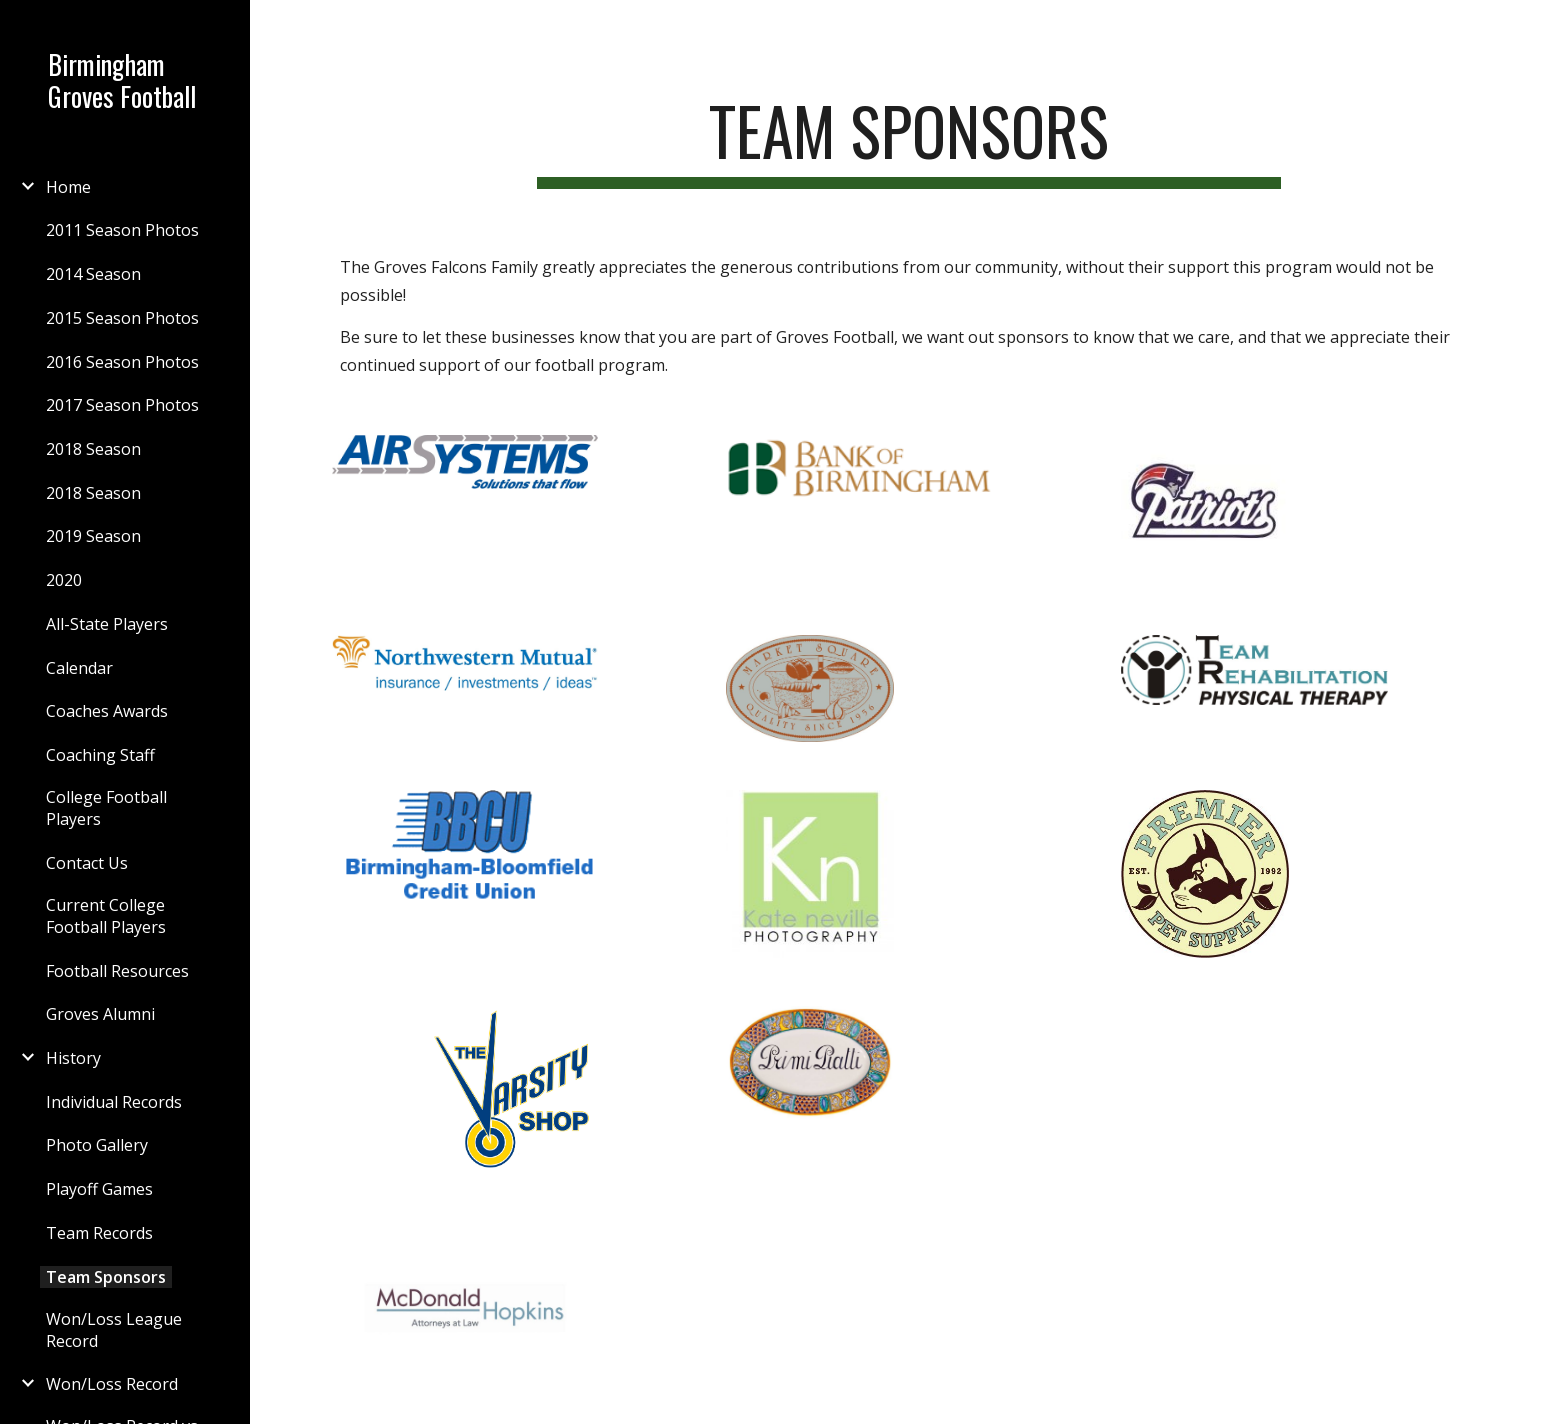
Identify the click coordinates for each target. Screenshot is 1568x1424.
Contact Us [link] (87, 863)
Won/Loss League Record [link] (114, 1330)
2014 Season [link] (93, 274)
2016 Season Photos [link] (122, 362)
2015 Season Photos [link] (122, 318)
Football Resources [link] (117, 971)
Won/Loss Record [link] (112, 1384)
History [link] (73, 1058)
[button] (1544, 28)
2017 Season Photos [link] (122, 405)
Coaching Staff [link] (100, 755)
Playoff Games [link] (99, 1189)
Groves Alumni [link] (100, 1014)
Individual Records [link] (114, 1102)
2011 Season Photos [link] (122, 230)
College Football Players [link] (106, 808)
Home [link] (68, 187)
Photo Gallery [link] (97, 1145)
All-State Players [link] (107, 624)
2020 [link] (64, 580)
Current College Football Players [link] (106, 916)
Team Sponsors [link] (106, 1277)
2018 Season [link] (93, 449)
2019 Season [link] (93, 536)
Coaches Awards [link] (107, 711)
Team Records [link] (99, 1233)
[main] (909, 140)
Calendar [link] (79, 668)
